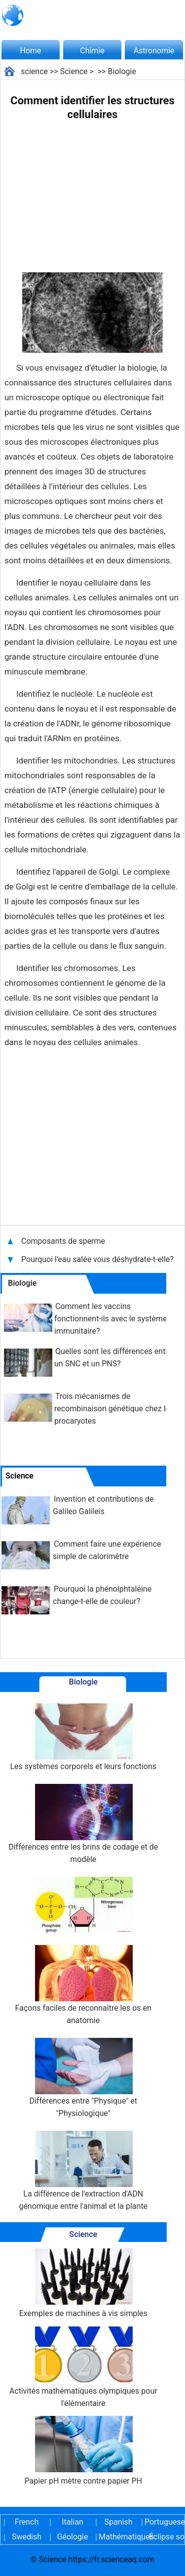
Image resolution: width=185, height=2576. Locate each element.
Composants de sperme (64, 1241)
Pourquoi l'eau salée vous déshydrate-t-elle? (98, 1259)
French (26, 2522)
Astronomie (154, 50)
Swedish (26, 2536)
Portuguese (164, 2522)
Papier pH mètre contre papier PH (83, 2451)
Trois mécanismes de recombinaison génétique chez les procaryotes (114, 1409)
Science (74, 71)
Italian (72, 2522)
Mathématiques (118, 2536)
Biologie (122, 71)
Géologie (72, 2536)
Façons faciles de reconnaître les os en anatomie (83, 1985)
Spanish (119, 2522)
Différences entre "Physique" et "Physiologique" (83, 2078)
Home (30, 50)
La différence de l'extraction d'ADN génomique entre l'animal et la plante (83, 2171)
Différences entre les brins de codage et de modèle (83, 1824)
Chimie (92, 50)
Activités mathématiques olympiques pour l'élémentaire (83, 2367)
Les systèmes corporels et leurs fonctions (83, 1737)
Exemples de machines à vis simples (83, 2283)
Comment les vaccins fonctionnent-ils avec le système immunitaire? (110, 1319)
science (34, 71)
